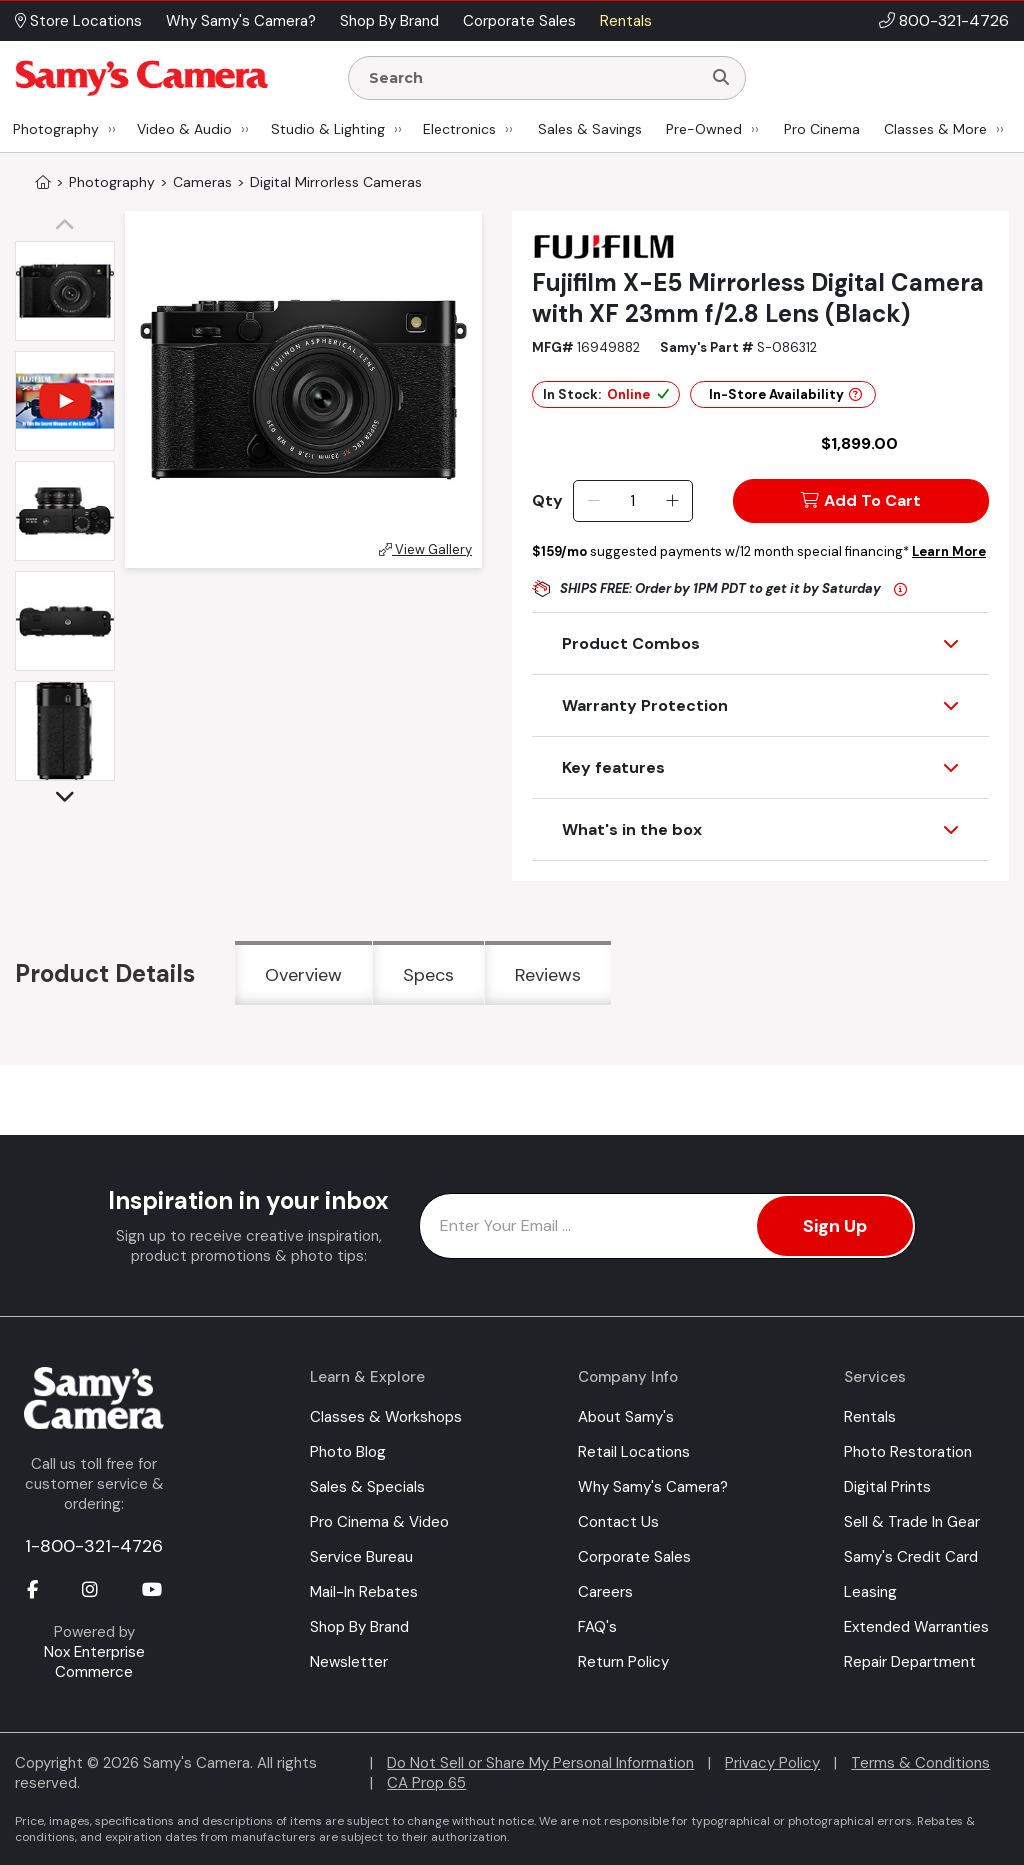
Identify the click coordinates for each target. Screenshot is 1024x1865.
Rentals (870, 1417)
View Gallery (425, 549)
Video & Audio (184, 129)
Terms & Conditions (920, 1763)
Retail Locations (634, 1452)
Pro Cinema (822, 129)
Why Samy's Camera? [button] (241, 21)
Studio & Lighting (328, 129)
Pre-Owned (704, 129)
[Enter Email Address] (667, 1226)
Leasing (870, 1592)
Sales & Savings (590, 129)
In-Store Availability (785, 394)
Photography (56, 129)
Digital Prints (887, 1487)
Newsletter (349, 1662)
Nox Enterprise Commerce (94, 1662)
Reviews (548, 975)
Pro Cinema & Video (379, 1522)
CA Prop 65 (426, 1783)
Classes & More (935, 129)
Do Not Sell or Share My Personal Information (540, 1763)
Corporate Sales (634, 1557)
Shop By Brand (359, 1627)
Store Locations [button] (78, 21)
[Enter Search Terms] (533, 78)
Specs (428, 975)
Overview (303, 975)
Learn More (949, 551)
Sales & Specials (367, 1487)
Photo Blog (348, 1452)
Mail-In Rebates (364, 1592)
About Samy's (626, 1417)
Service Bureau (361, 1557)
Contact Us (618, 1522)
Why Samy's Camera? (653, 1487)
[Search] (721, 78)
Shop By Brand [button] (389, 21)
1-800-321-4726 (94, 1546)
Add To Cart (861, 500)
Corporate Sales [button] (519, 21)
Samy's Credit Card (911, 1557)
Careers (605, 1592)
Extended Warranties (916, 1627)
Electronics (459, 129)
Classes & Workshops (386, 1417)
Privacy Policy (772, 1763)
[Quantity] (632, 501)
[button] (70, 226)
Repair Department (910, 1662)
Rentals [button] (626, 21)
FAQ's (597, 1627)
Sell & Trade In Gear (912, 1522)
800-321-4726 (954, 20)
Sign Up (835, 1226)
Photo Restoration (908, 1452)
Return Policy (623, 1662)
